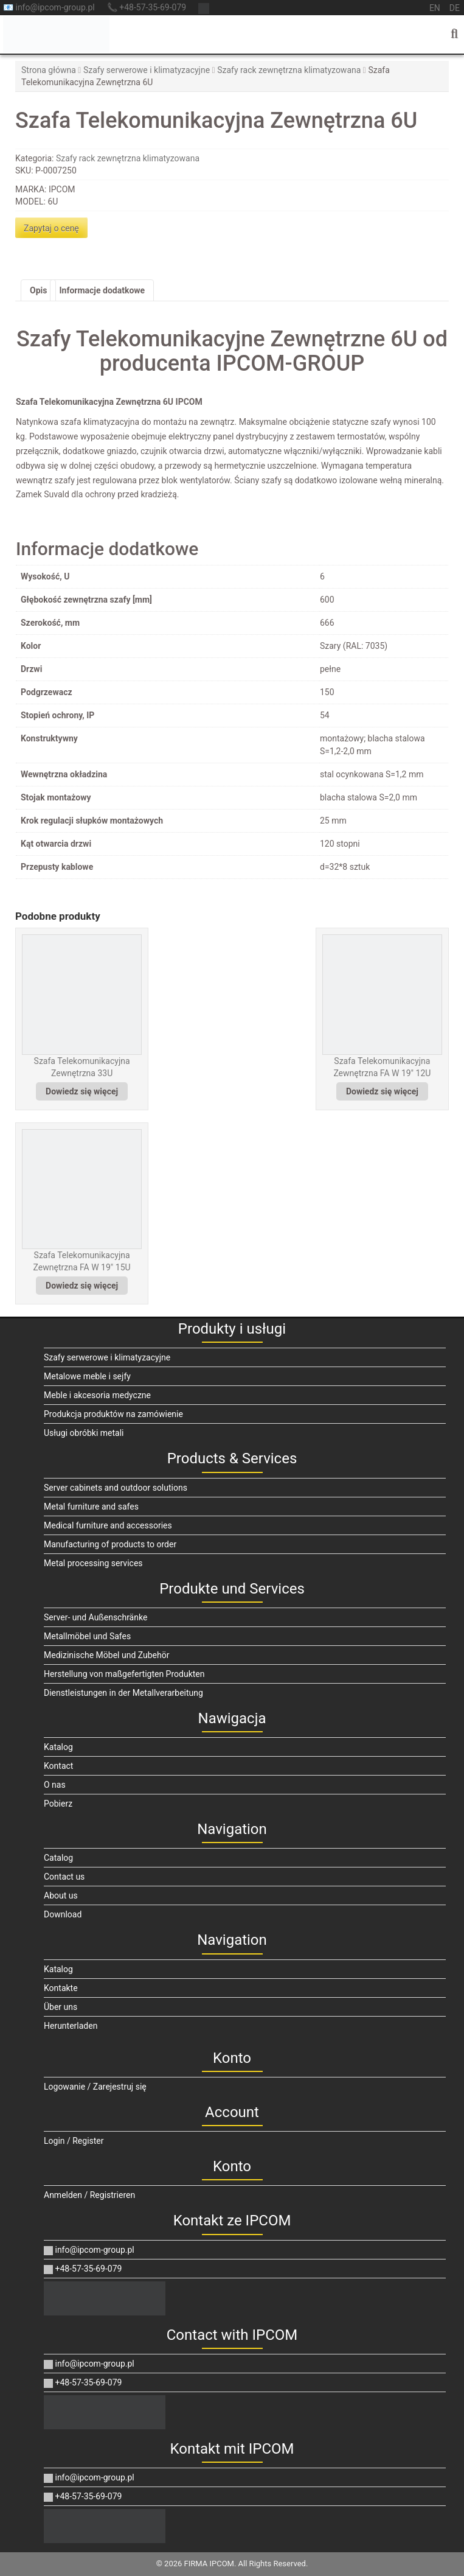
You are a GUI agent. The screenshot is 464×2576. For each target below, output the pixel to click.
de (454, 8)
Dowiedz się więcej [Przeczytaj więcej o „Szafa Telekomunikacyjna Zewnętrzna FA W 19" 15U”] (82, 1285)
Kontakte (61, 1988)
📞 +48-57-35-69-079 (146, 7)
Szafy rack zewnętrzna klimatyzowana (289, 70)
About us (61, 1895)
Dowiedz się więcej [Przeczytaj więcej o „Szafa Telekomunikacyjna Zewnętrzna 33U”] (82, 1091)
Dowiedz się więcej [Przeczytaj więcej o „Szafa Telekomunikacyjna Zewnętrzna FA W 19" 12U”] (382, 1091)
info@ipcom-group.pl (89, 2250)
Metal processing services (93, 1563)
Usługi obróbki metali (84, 1433)
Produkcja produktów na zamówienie (113, 1414)
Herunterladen (70, 2026)
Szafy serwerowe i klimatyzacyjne (146, 70)
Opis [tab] (38, 290)
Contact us (64, 1876)
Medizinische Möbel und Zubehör (106, 1655)
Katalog (58, 1747)
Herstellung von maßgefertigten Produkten (124, 1674)
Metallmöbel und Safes (87, 1636)
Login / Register (74, 2141)
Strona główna (48, 70)
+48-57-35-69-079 (83, 2268)
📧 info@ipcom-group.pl (49, 7)
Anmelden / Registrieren (89, 2195)
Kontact (58, 1766)
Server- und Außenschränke (95, 1617)
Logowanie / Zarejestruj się (95, 2086)
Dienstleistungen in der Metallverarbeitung (123, 1693)
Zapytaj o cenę (51, 228)
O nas (55, 1785)
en (434, 8)
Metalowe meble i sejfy (87, 1376)
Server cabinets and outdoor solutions (115, 1488)
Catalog (58, 1858)
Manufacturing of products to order (110, 1544)
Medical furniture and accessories (108, 1525)
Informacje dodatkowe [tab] (102, 290)
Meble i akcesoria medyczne (97, 1395)
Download (62, 1914)
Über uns (60, 2007)
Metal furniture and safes (91, 1506)
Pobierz (58, 1803)
